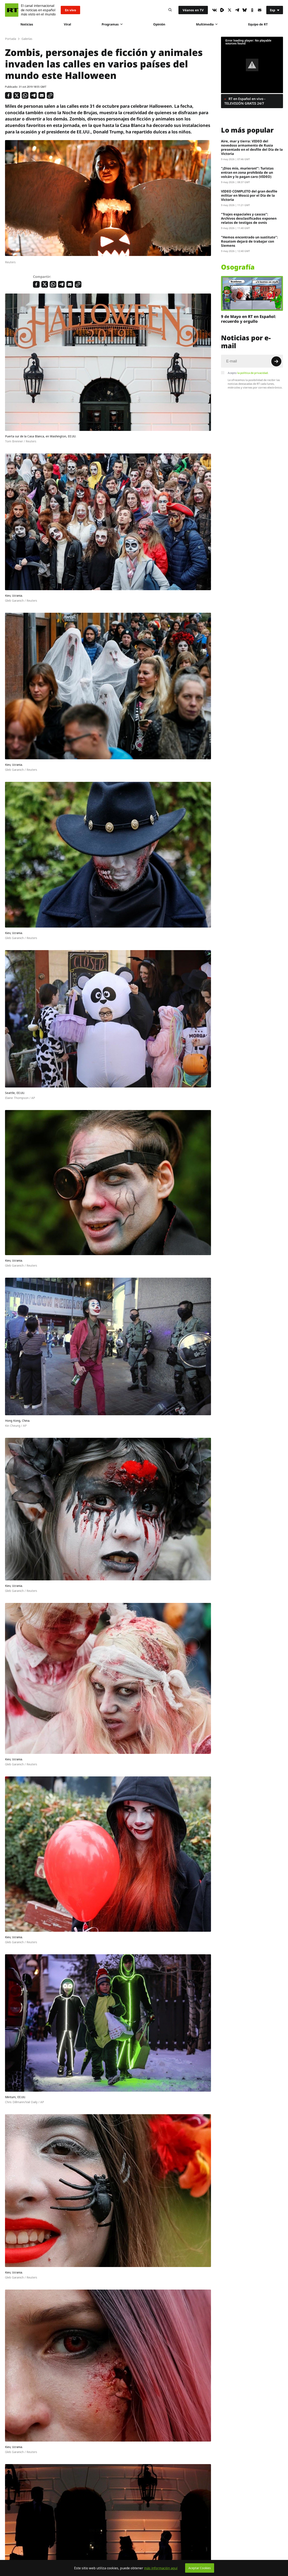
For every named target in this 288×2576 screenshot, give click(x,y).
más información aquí (161, 2568)
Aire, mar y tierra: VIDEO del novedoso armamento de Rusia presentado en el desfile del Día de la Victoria (252, 147)
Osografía (238, 267)
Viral (67, 24)
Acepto (248, 373)
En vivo (70, 10)
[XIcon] (229, 10)
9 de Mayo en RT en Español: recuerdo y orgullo (248, 319)
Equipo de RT (258, 24)
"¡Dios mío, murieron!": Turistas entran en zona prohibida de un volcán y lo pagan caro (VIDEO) (247, 172)
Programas (112, 24)
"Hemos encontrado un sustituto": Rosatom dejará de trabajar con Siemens (249, 241)
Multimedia (206, 24)
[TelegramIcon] (237, 10)
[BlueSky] (244, 10)
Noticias (26, 24)
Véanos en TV (193, 10)
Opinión (159, 24)
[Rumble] (222, 10)
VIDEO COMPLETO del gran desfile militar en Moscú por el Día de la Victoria (249, 195)
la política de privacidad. (253, 373)
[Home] (11, 10)
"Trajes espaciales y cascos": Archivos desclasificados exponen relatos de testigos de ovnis (249, 218)
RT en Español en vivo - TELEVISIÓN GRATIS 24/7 (244, 101)
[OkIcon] (252, 10)
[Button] (170, 10)
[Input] (252, 361)
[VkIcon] (214, 10)
